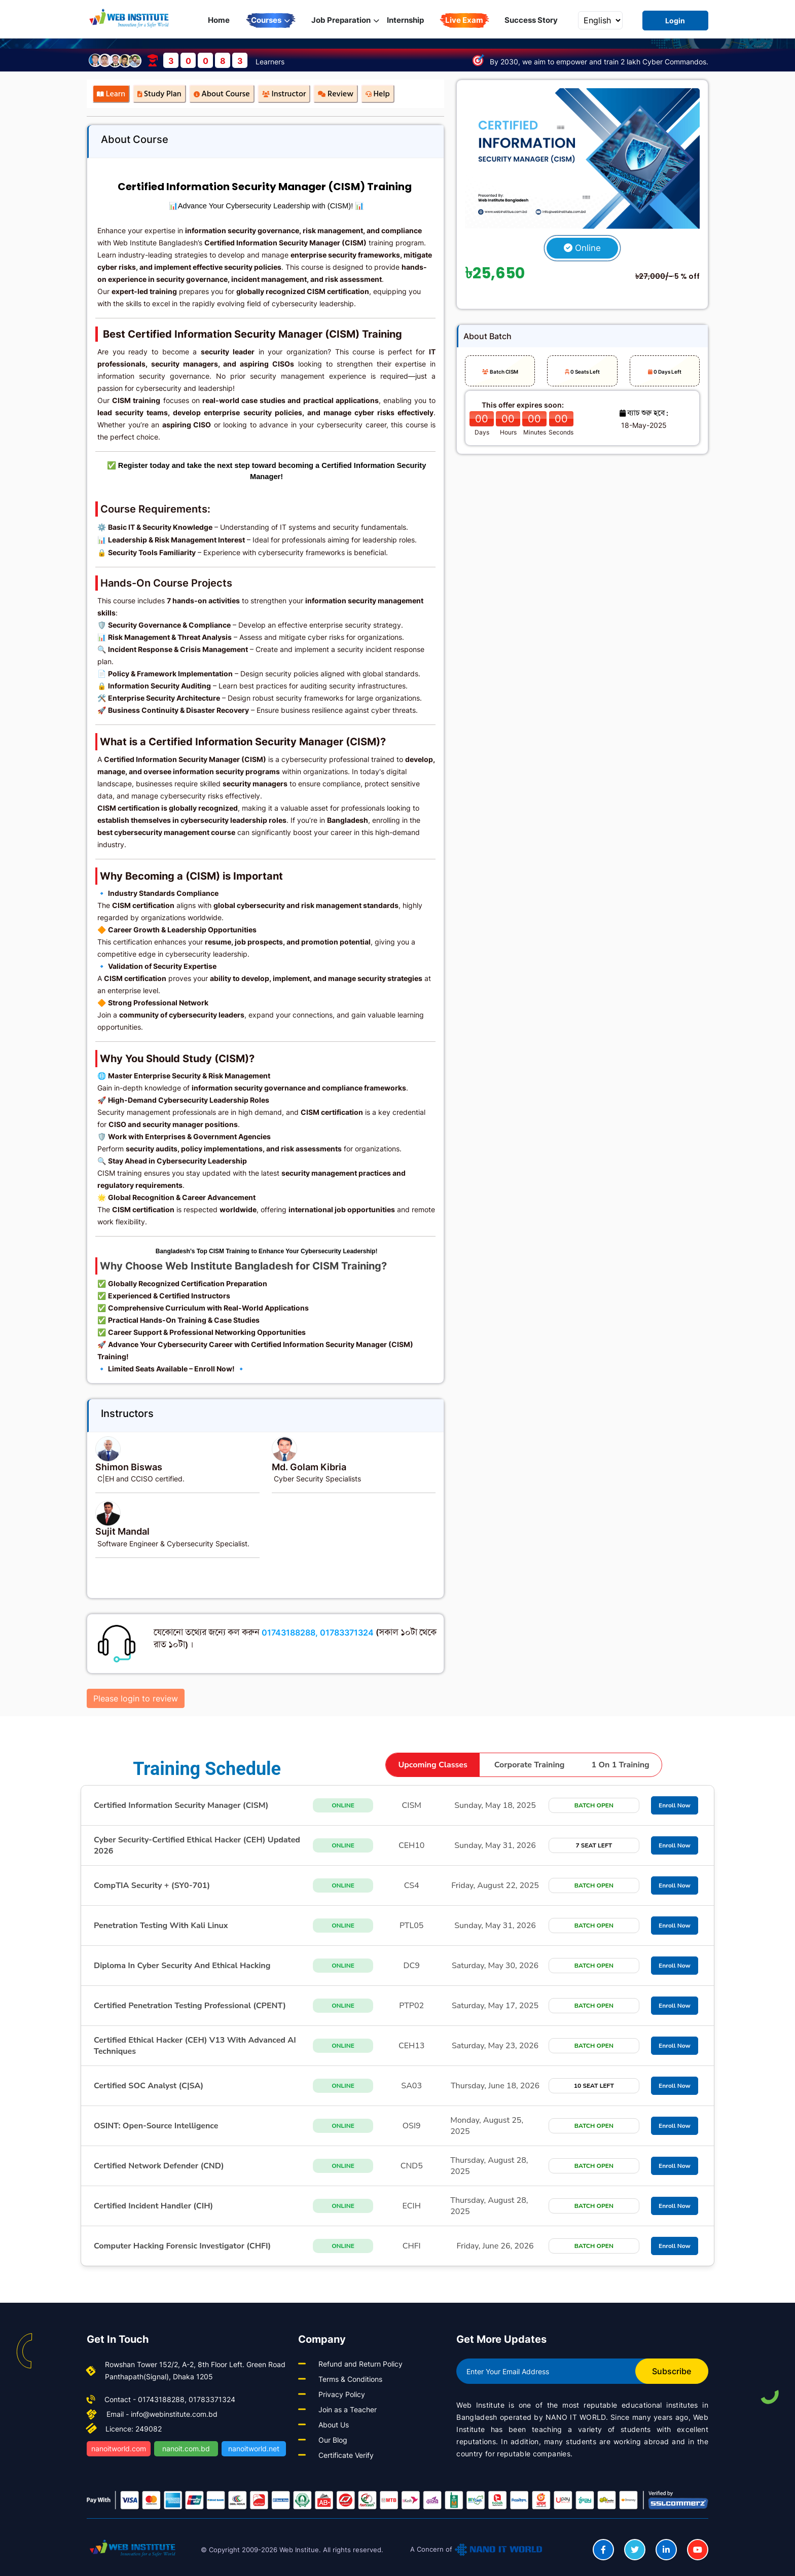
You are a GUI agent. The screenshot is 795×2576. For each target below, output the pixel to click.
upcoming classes (432, 1764)
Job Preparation (345, 20)
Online (582, 248)
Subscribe (671, 2371)
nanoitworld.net (253, 2448)
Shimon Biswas (128, 1467)
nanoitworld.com (118, 2448)
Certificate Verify (346, 2455)
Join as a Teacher (347, 2409)
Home (219, 20)
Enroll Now (675, 1805)
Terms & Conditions (350, 2379)
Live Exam (464, 20)
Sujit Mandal (122, 1531)
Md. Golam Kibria (309, 1467)
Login (675, 20)
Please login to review (135, 1698)
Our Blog (332, 2440)
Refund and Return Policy (360, 2364)
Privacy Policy (341, 2394)
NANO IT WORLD (576, 2417)
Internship (405, 20)
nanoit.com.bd (186, 2448)
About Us (333, 2424)
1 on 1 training (620, 1764)
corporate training (529, 1764)
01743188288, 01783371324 (318, 1632)
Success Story (531, 20)
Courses (270, 20)
